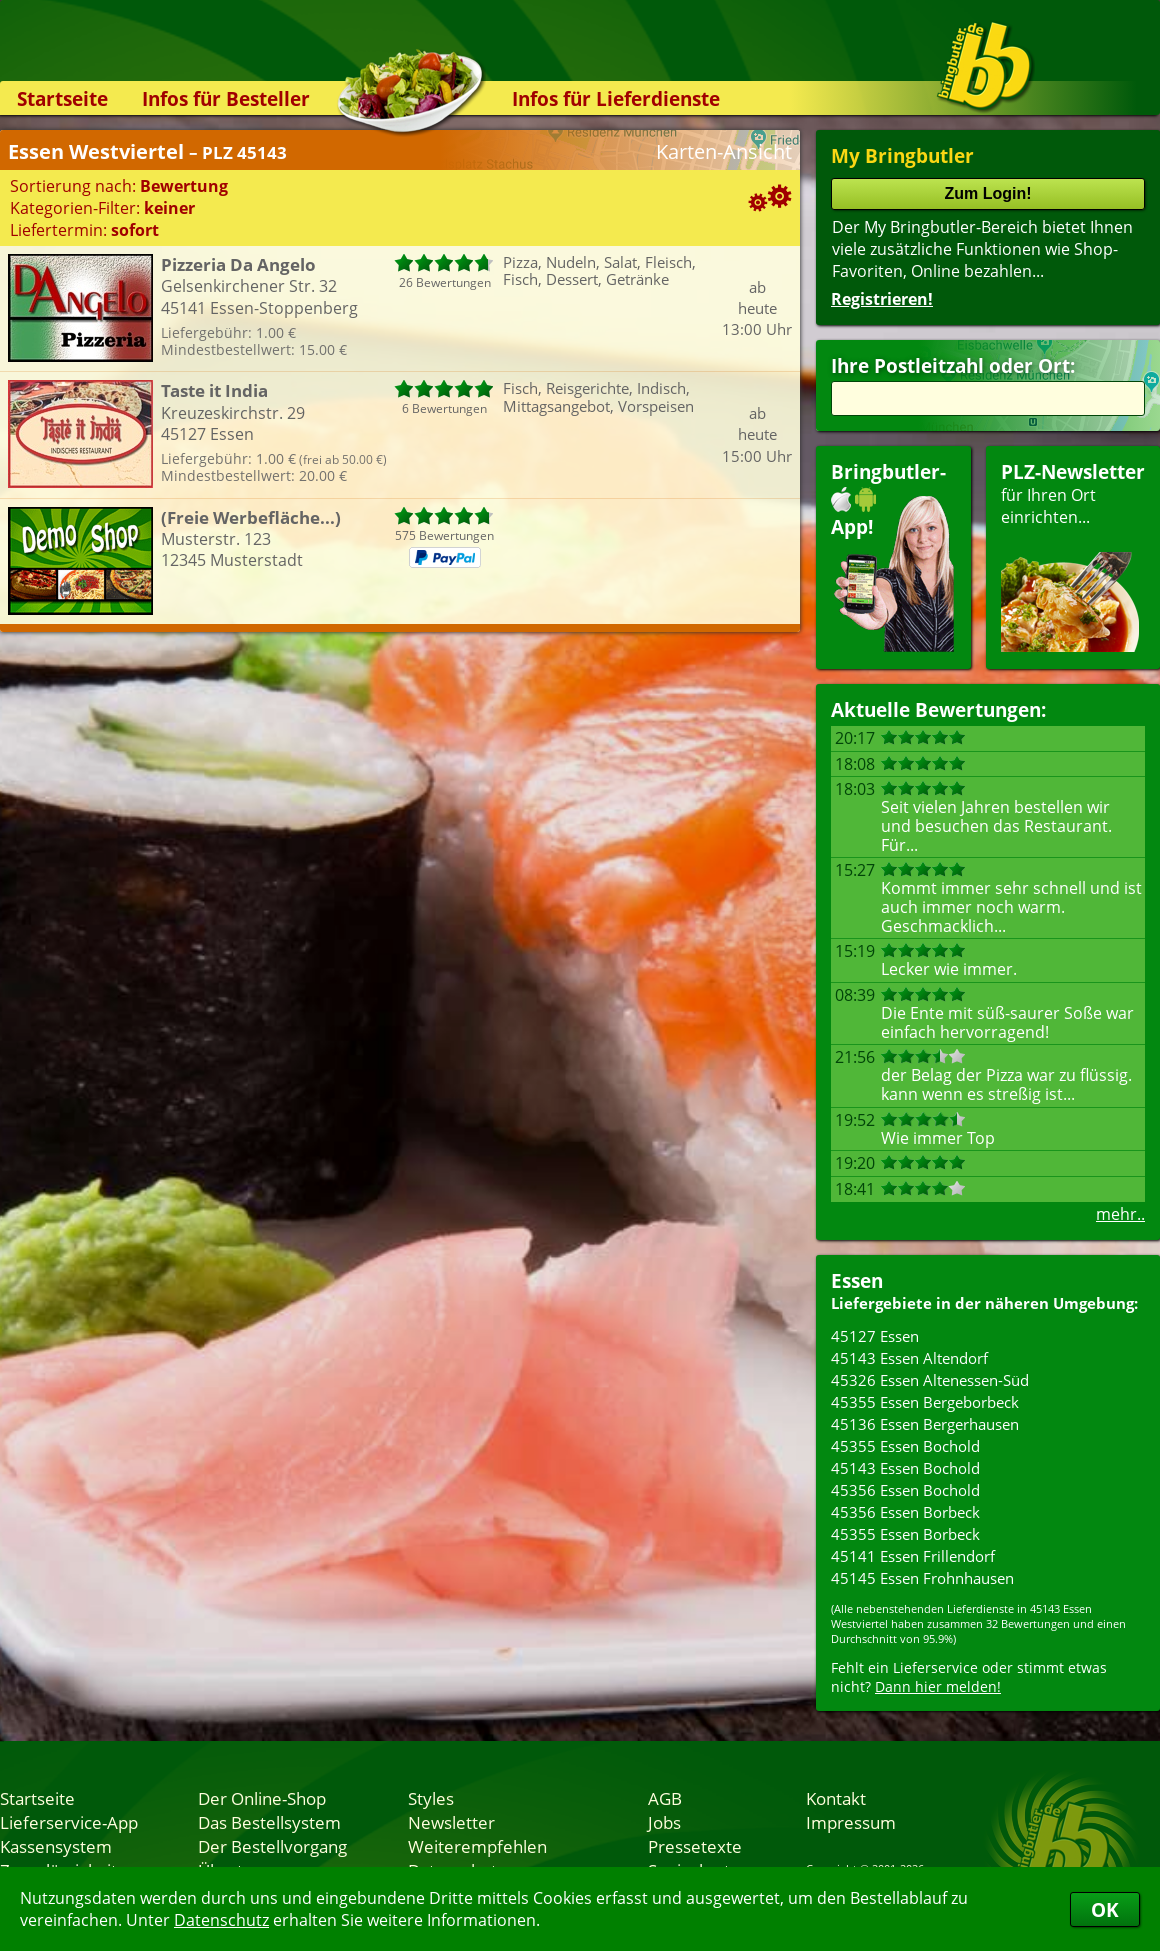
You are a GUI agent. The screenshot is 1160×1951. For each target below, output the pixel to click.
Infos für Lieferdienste (616, 98)
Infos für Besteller (226, 98)
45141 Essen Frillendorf (913, 1556)
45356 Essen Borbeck (905, 1512)
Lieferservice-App (69, 1822)
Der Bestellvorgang (272, 1846)
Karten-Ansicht (724, 151)
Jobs (664, 1822)
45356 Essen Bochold (905, 1490)
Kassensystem (56, 1846)
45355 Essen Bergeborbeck (925, 1402)
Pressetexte (695, 1846)
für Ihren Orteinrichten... (1073, 555)
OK (1105, 1909)
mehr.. (1120, 1214)
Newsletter (451, 1822)
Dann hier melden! (938, 1686)
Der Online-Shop (262, 1798)
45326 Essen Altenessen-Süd (930, 1380)
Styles (431, 1798)
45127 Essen (875, 1336)
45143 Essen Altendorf (909, 1358)
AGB (665, 1798)
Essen (857, 1280)
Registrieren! (882, 299)
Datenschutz (221, 1920)
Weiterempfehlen (477, 1846)
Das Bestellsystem (269, 1822)
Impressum (851, 1822)
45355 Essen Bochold (905, 1446)
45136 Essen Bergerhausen (925, 1424)
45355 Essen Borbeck (905, 1534)
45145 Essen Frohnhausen (922, 1578)
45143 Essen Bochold (905, 1468)
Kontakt (836, 1798)
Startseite (62, 98)
